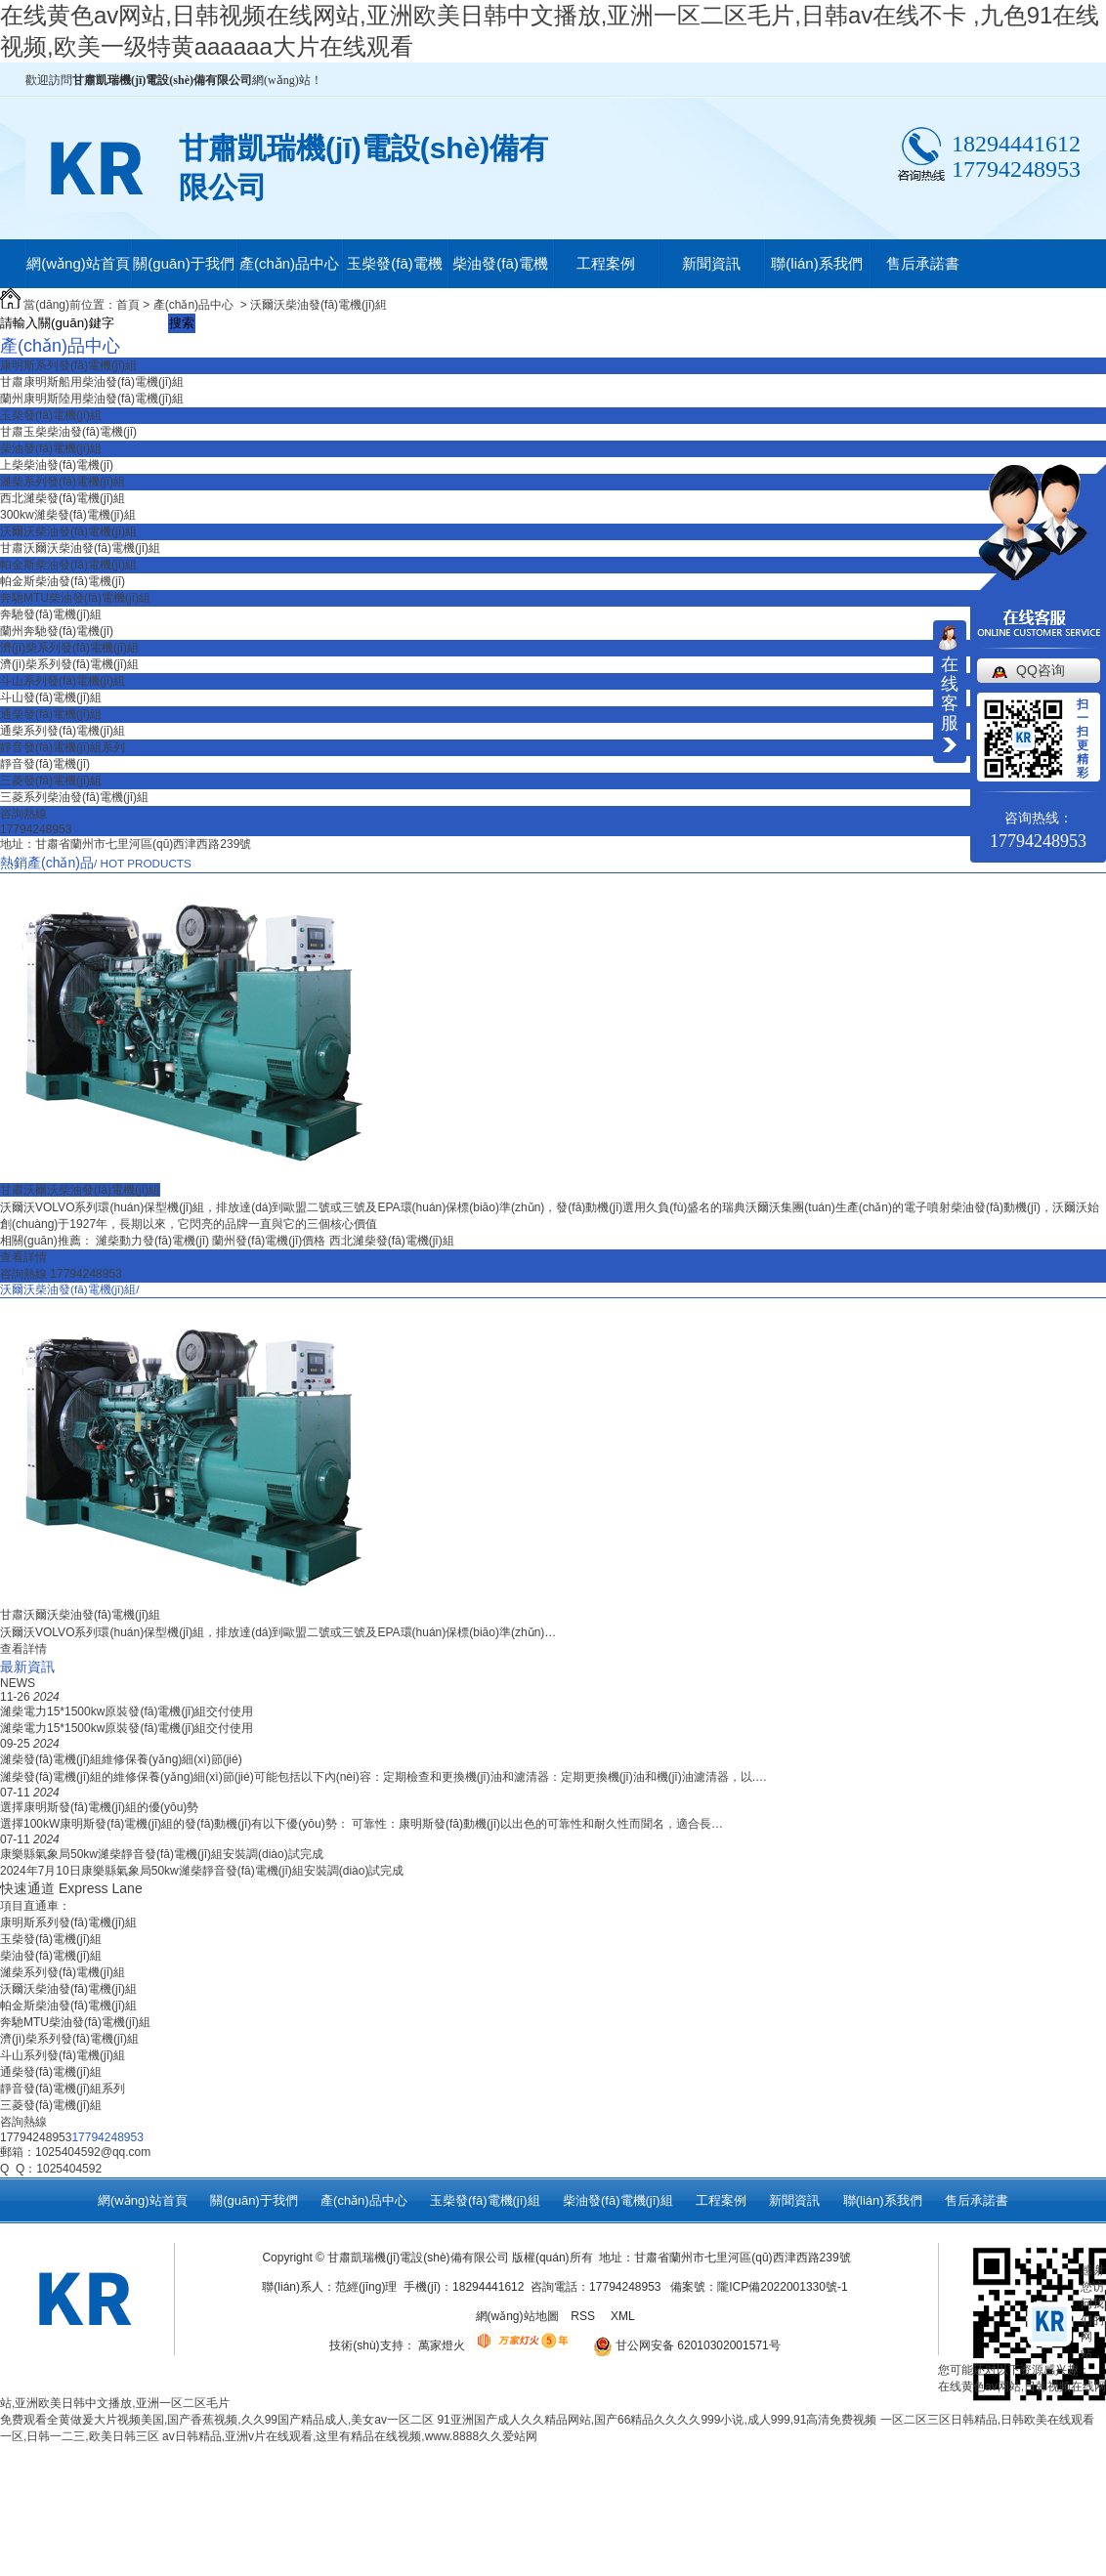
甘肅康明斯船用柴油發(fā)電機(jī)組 (92, 382)
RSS (584, 2316)
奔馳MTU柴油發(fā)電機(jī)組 (75, 598)
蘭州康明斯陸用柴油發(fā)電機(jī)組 (92, 398)
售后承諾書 (922, 263)
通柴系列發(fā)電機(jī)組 (62, 731)
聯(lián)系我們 (816, 263)
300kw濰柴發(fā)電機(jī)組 (68, 515)
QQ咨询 (1040, 670)
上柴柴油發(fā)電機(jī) (56, 465)
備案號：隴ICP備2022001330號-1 (758, 2287)
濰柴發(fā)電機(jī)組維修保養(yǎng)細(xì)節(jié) (121, 1759)
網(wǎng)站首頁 (78, 263)
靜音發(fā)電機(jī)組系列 (62, 747)
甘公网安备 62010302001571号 (679, 2345)
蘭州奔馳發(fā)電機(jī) (56, 631)
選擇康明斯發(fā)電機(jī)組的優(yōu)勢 (99, 1807)
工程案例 (605, 263)
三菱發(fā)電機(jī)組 (51, 780)
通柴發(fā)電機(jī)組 (51, 714)
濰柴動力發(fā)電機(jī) (154, 1240)
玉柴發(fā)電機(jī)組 (395, 271)
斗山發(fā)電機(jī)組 (51, 697)
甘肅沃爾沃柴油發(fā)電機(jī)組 (80, 548)
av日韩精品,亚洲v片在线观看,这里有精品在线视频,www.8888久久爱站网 (349, 2436)
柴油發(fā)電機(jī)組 (500, 271)
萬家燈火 (441, 2345)
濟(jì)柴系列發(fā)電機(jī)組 (69, 648)
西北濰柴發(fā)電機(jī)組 (62, 498)
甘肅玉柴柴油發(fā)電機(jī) (68, 432)
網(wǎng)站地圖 (517, 2316)
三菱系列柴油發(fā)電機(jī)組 (74, 797)
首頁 (128, 305)
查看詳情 (23, 1257)
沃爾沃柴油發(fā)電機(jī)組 (318, 305)
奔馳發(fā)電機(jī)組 (51, 614)
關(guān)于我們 (183, 263)
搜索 (181, 323)
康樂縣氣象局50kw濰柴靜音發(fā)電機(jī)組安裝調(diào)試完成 (161, 1854)
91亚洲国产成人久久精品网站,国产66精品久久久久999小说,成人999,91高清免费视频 (656, 2420)
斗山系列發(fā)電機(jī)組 (62, 681)
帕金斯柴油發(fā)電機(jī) (62, 581)
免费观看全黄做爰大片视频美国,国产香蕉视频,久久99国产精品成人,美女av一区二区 (217, 2420)
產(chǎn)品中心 (289, 263)
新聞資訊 (711, 263)
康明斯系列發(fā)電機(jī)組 (68, 365)
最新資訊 (27, 1666)
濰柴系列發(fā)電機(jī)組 (62, 481)
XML (624, 2316)
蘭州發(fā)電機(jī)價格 (270, 1240)
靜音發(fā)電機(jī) (45, 764)
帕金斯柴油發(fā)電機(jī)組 (68, 564)
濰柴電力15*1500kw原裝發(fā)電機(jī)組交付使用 (126, 1711)
